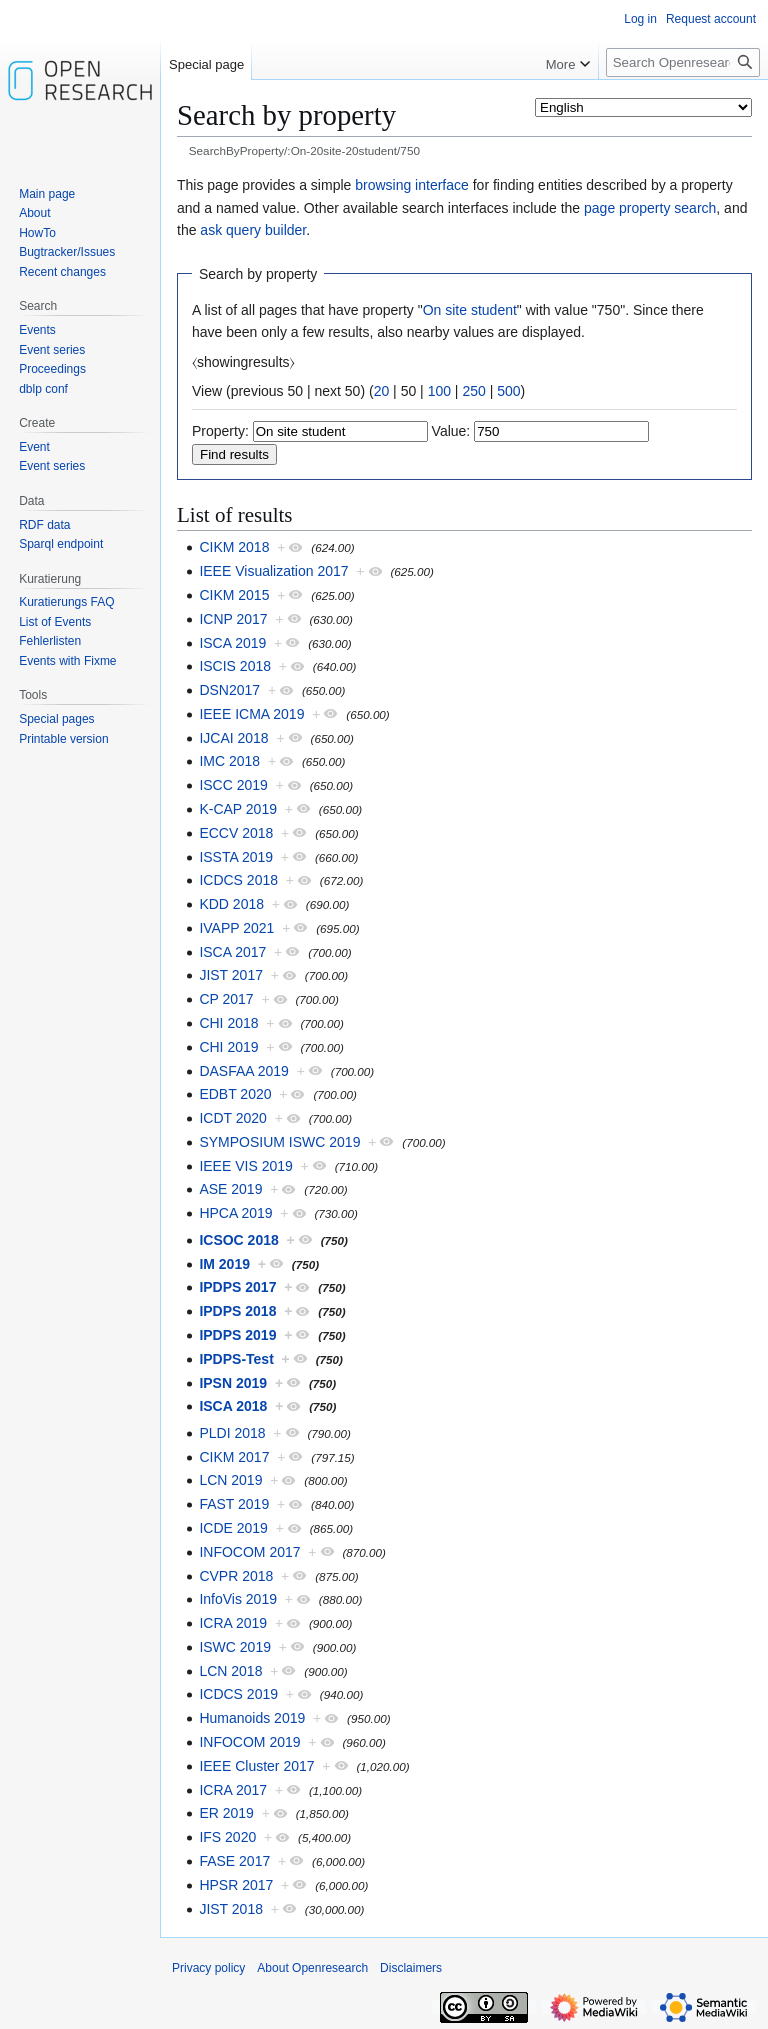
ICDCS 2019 (238, 1694)
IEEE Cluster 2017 (256, 1766)
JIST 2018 (231, 1909)
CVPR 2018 (236, 1576)
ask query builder (253, 230)
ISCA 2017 (232, 952)
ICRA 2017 (233, 1790)
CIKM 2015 (234, 595)
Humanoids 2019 (252, 1718)
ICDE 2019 (233, 1528)
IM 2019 (224, 1264)
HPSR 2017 (236, 1885)
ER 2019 (226, 1813)
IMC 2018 (229, 761)
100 (439, 391)
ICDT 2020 (232, 1118)
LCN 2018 (230, 1671)
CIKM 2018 (234, 547)
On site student (470, 310)
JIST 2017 (231, 975)
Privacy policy (208, 1968)
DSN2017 (229, 690)
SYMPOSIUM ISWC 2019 (279, 1142)
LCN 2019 (230, 1480)
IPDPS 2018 (237, 1311)
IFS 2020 (227, 1837)
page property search (650, 208)
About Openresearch (312, 1968)
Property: (220, 431)
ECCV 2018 (236, 833)
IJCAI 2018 (233, 738)
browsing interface (412, 185)
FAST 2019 (234, 1504)
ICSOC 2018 (238, 1240)
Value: (451, 431)
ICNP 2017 (233, 619)
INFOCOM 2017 (249, 1552)
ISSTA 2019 (236, 857)
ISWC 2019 (235, 1647)
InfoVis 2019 (238, 1599)
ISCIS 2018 (235, 666)
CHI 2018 (228, 1023)
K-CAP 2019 (238, 809)
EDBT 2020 (235, 1094)
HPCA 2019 (235, 1213)
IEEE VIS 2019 (245, 1166)
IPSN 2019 (233, 1383)
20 (382, 391)
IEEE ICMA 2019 (251, 714)
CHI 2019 (228, 1047)
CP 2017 (226, 999)
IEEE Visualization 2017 (273, 571)
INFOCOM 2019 (249, 1742)
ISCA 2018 (233, 1406)
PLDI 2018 (232, 1433)
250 (473, 391)
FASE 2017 (234, 1861)
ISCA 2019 (232, 643)
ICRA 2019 (233, 1623)
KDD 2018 (231, 904)
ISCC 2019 (233, 785)
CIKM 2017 (234, 1457)
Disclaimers (411, 1968)
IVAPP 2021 (236, 928)
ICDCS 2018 (238, 880)
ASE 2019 (230, 1189)
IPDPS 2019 (237, 1335)
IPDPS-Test (236, 1359)
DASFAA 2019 (244, 1071)
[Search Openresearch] (683, 62)
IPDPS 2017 (237, 1287)
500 (508, 391)
